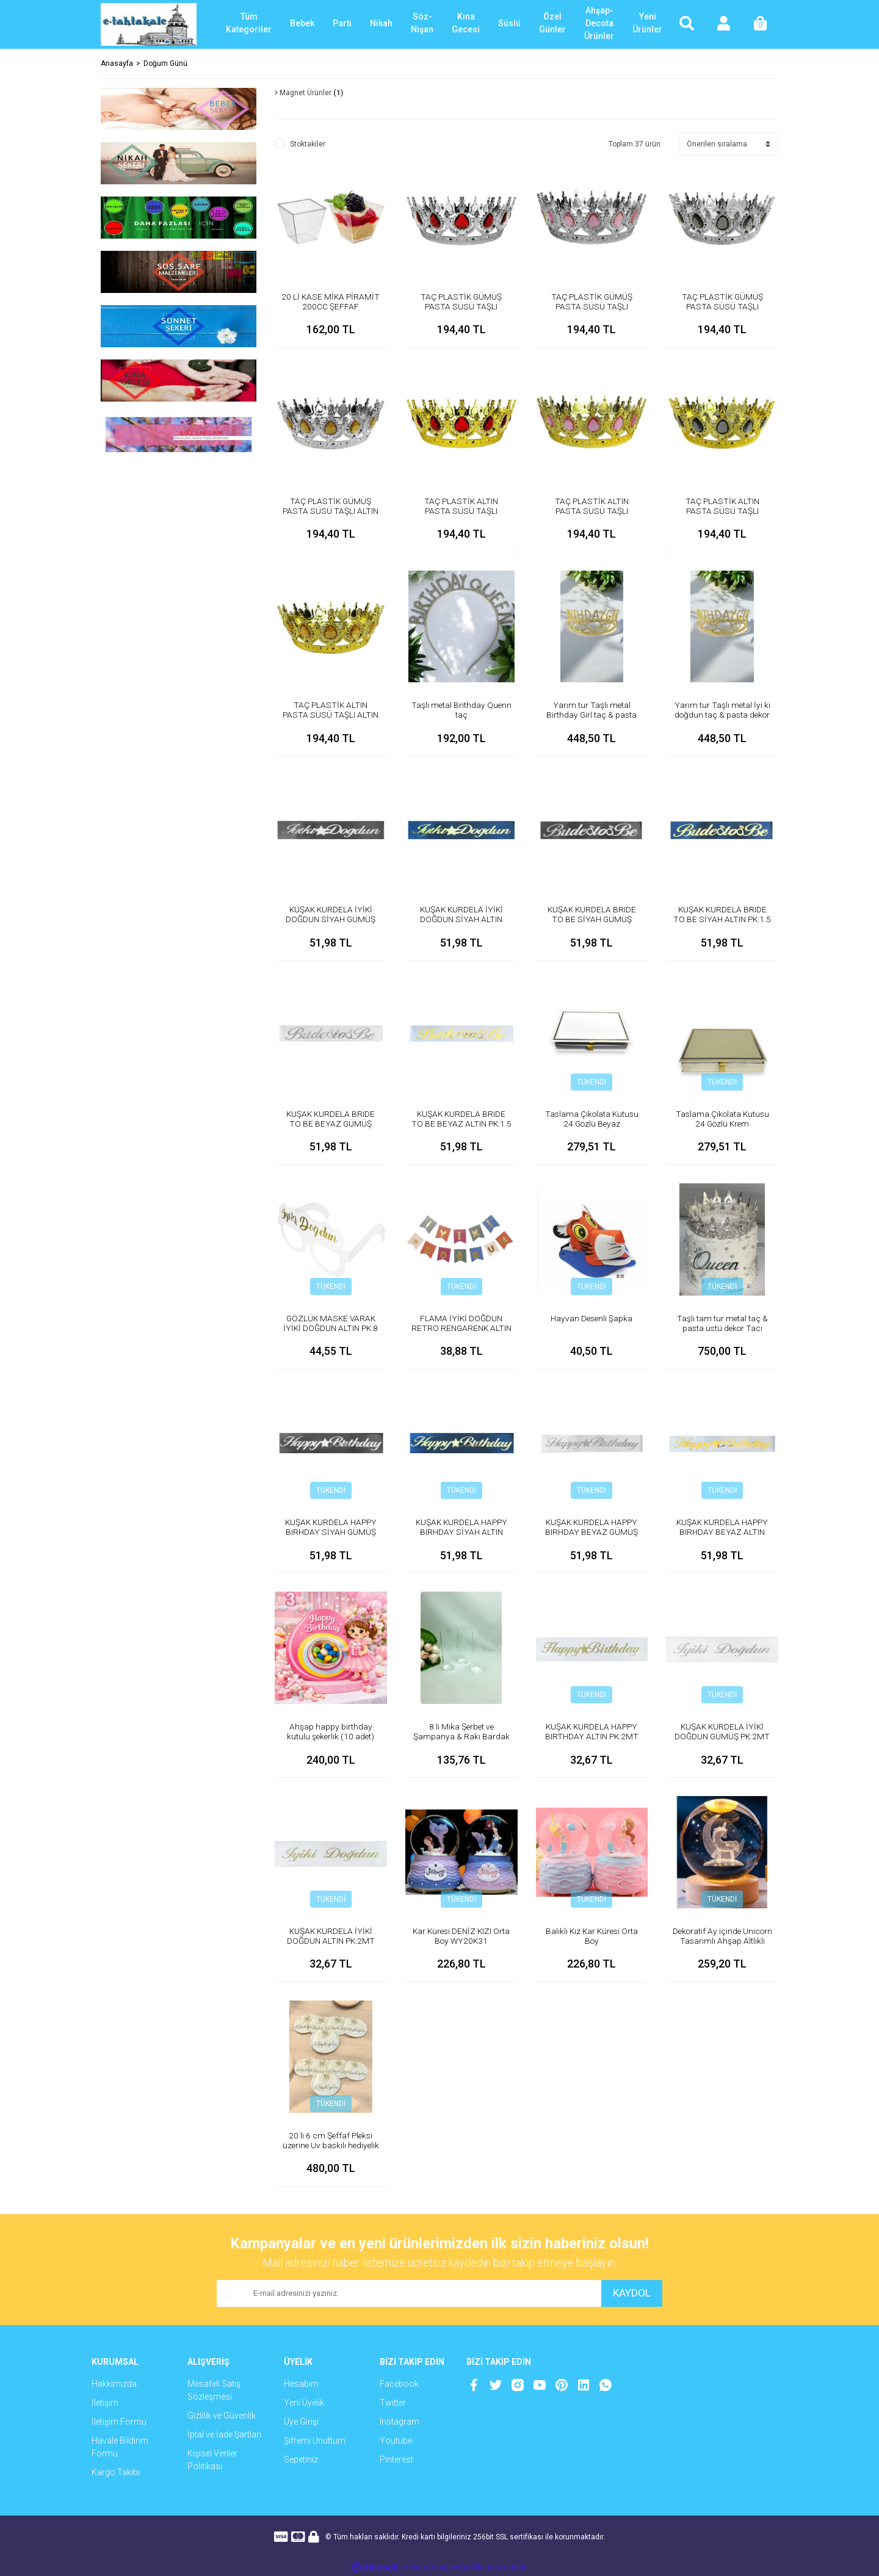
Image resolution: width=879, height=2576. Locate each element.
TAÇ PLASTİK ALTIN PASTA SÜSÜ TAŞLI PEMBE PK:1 (591, 510)
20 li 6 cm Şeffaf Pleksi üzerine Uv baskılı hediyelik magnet (330, 2145)
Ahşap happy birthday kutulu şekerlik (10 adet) (330, 1731)
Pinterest (396, 2459)
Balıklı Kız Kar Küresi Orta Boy (591, 1936)
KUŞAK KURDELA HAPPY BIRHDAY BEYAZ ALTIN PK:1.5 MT (722, 1531)
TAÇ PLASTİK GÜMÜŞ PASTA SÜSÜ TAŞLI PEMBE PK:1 (591, 306)
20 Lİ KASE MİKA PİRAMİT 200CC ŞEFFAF (331, 301)
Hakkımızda (114, 2384)
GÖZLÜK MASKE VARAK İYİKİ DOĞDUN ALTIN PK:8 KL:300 (330, 1328)
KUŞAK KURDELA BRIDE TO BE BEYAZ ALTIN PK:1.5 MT (461, 1123)
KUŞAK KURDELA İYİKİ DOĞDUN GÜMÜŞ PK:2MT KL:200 (722, 1736)
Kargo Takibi (116, 2472)
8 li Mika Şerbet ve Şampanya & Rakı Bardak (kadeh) (461, 1736)
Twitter (393, 2403)
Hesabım (301, 2384)
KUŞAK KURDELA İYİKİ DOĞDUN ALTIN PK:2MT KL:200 (330, 1940)
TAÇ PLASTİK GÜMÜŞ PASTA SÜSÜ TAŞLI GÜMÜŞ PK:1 (722, 306)
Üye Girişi (301, 2421)
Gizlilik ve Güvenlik (221, 2415)
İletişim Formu (119, 2421)
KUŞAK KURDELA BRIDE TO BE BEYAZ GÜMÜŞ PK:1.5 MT (331, 1123)
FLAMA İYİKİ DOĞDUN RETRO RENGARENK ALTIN (461, 1328)
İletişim (105, 2403)
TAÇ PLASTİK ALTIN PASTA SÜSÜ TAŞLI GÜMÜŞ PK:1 (722, 510)
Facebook (399, 2384)
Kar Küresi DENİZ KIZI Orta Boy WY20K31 (461, 1936)
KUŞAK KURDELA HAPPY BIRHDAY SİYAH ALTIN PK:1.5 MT (461, 1531)
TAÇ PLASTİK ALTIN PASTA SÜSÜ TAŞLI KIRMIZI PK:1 (461, 510)
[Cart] (760, 24)
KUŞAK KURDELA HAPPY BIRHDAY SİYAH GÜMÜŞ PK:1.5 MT (330, 1531)
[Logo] (149, 24)
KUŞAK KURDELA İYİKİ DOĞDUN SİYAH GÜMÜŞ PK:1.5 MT (330, 919)
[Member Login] (723, 24)
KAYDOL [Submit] (628, 2293)
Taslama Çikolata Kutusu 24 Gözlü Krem (722, 1118)
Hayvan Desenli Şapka (591, 1318)
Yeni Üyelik (304, 2403)
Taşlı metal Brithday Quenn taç (461, 710)
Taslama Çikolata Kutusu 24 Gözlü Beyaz (591, 1118)
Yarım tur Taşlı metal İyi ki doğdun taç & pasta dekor (722, 710)
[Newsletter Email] (406, 2293)
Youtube (396, 2440)
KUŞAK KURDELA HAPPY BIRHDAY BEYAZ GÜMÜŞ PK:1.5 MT (591, 1531)
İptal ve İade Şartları (224, 2434)
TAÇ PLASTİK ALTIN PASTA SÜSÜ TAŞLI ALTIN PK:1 (330, 714)
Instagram (399, 2421)
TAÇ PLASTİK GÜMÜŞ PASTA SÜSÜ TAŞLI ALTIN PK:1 (330, 510)
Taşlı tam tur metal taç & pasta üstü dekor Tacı (722, 1323)
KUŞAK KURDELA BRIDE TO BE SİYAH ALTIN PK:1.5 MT (722, 919)
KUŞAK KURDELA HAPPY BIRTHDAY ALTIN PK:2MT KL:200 (592, 1736)
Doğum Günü (165, 63)
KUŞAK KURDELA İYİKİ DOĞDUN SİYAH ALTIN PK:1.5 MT (461, 919)
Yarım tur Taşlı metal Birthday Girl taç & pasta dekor (591, 714)
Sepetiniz (301, 2459)
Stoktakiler (307, 144)
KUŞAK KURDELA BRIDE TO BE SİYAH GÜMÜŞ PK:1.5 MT (591, 919)
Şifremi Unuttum (314, 2440)
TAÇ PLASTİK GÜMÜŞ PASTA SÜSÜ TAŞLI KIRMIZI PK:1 (461, 306)
